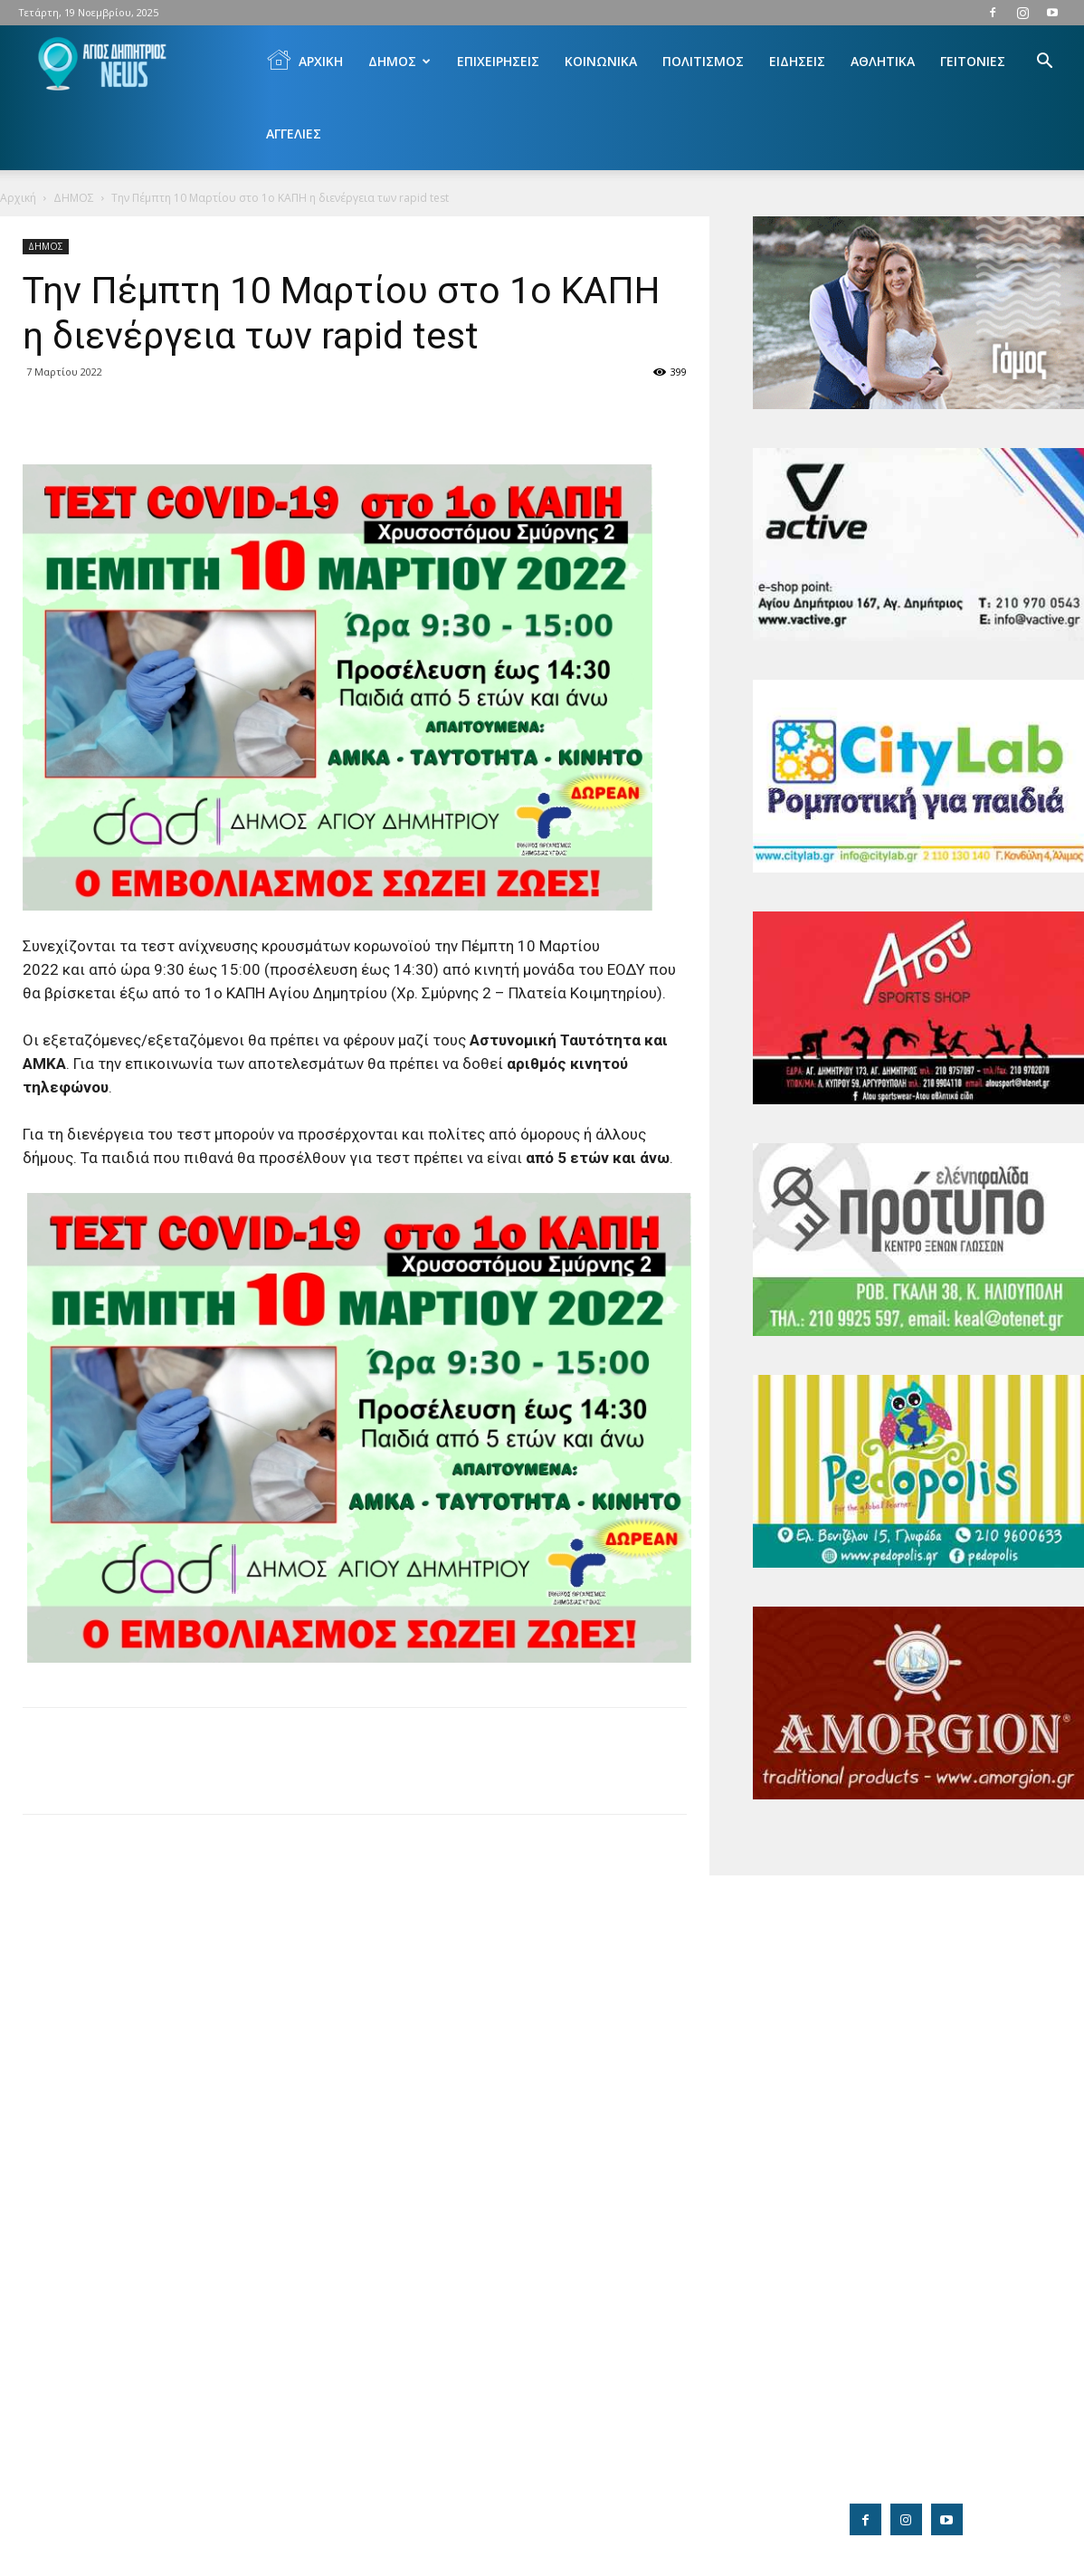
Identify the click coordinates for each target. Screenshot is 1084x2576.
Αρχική (18, 197)
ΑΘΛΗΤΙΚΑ (883, 61)
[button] (1044, 63)
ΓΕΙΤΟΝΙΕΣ (972, 61)
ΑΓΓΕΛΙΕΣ (293, 133)
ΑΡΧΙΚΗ (304, 59)
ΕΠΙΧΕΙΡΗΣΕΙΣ (498, 61)
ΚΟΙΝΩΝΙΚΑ (601, 61)
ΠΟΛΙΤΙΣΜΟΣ (703, 61)
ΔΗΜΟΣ (399, 61)
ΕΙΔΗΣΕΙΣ (797, 61)
